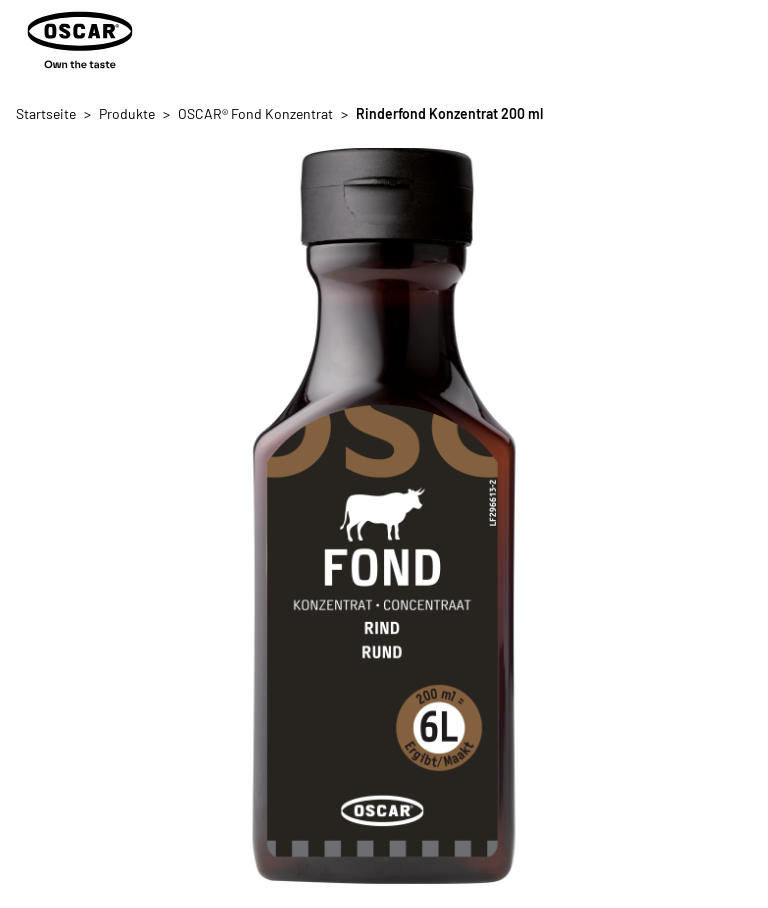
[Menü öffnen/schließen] (736, 40)
